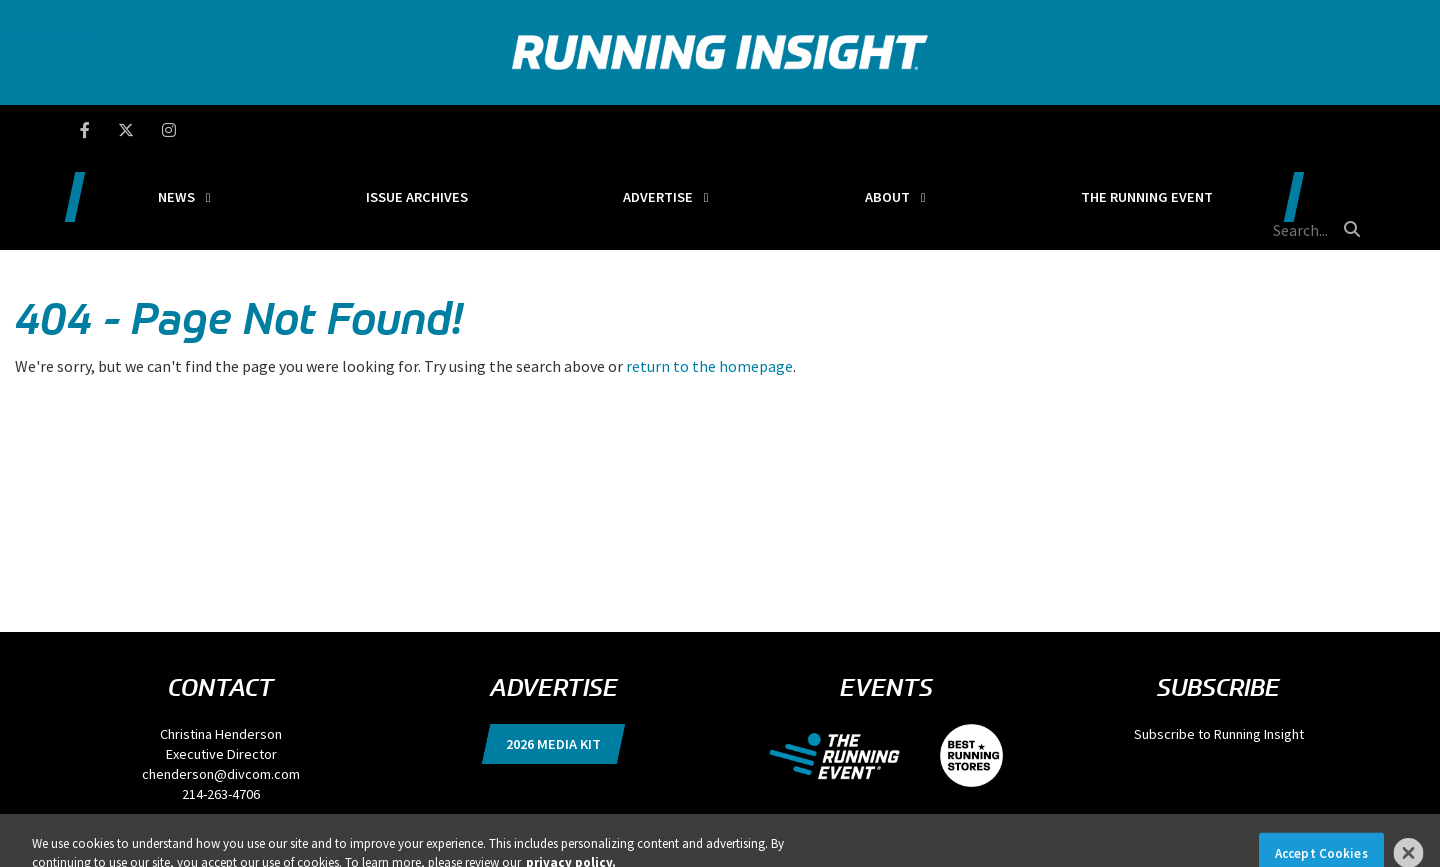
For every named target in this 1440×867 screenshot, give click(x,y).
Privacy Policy (89, 797)
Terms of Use (380, 797)
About (873, 130)
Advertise (693, 130)
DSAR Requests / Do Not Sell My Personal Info (236, 797)
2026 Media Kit (553, 649)
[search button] (1349, 129)
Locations (444, 797)
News (311, 130)
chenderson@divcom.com (221, 679)
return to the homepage (709, 271)
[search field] (1264, 130)
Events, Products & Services (542, 797)
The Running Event (1083, 130)
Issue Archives (502, 130)
